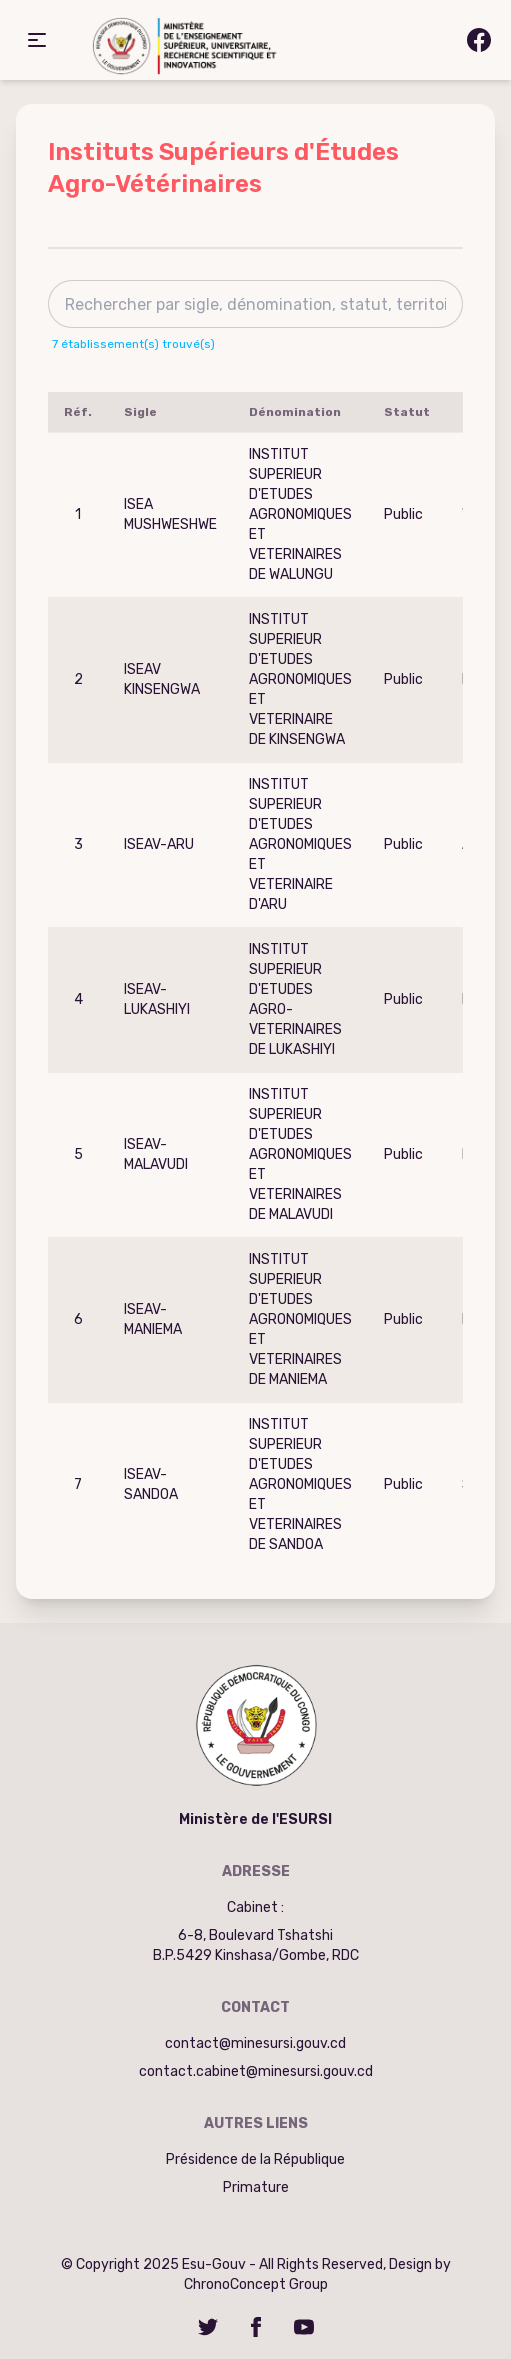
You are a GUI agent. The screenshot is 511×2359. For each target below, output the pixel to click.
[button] (37, 40)
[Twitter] (208, 2327)
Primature (256, 2187)
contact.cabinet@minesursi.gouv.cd (256, 2071)
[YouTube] (304, 2327)
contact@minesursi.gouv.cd (255, 2043)
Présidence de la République (255, 2159)
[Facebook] (256, 2327)
